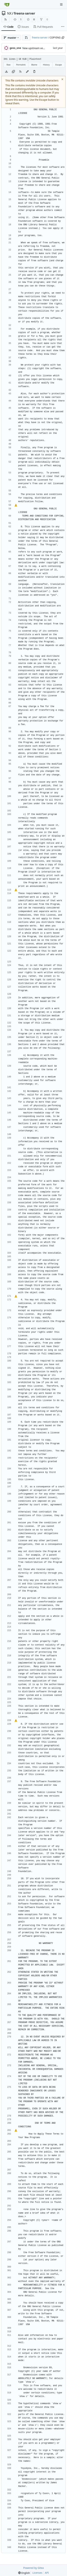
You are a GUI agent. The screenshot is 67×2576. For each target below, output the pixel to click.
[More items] (63, 27)
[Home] (7, 4)
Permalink (21, 64)
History (46, 64)
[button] (26, 37)
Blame (34, 64)
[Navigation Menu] (61, 4)
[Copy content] (13, 72)
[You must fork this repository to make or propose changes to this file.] (27, 72)
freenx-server (24, 13)
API (47, 2572)
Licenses (37, 2572)
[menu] (24, 2573)
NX (9, 13)
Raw (9, 64)
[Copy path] (63, 37)
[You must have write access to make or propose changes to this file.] (34, 72)
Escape (58, 64)
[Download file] (6, 72)
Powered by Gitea (33, 2568)
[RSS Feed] (5, 19)
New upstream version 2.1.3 (38, 48)
